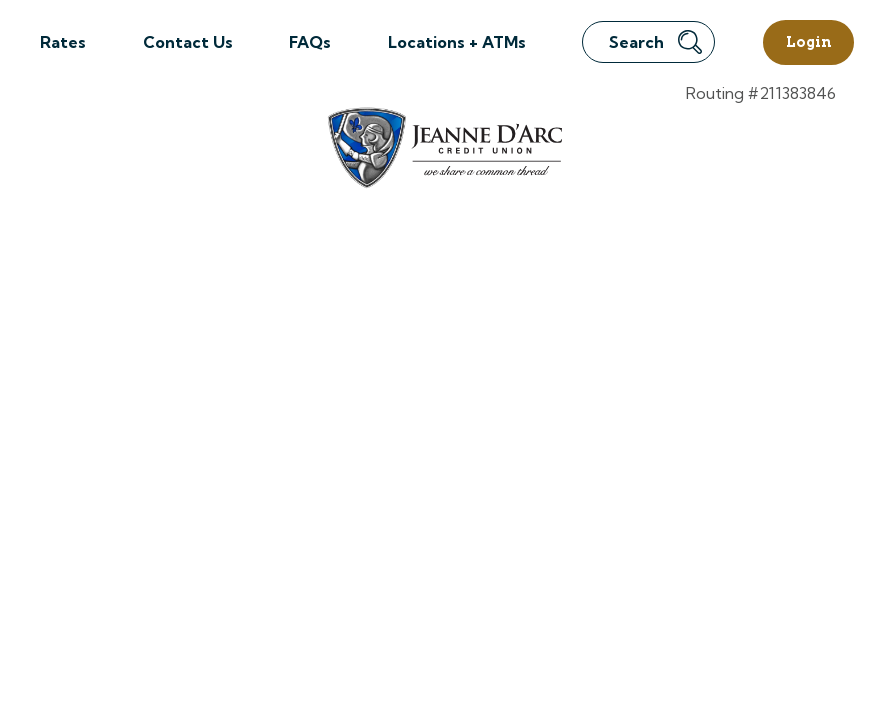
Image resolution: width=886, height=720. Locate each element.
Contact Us (188, 42)
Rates (63, 42)
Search (655, 42)
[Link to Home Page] (443, 150)
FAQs (310, 42)
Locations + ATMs (457, 42)
